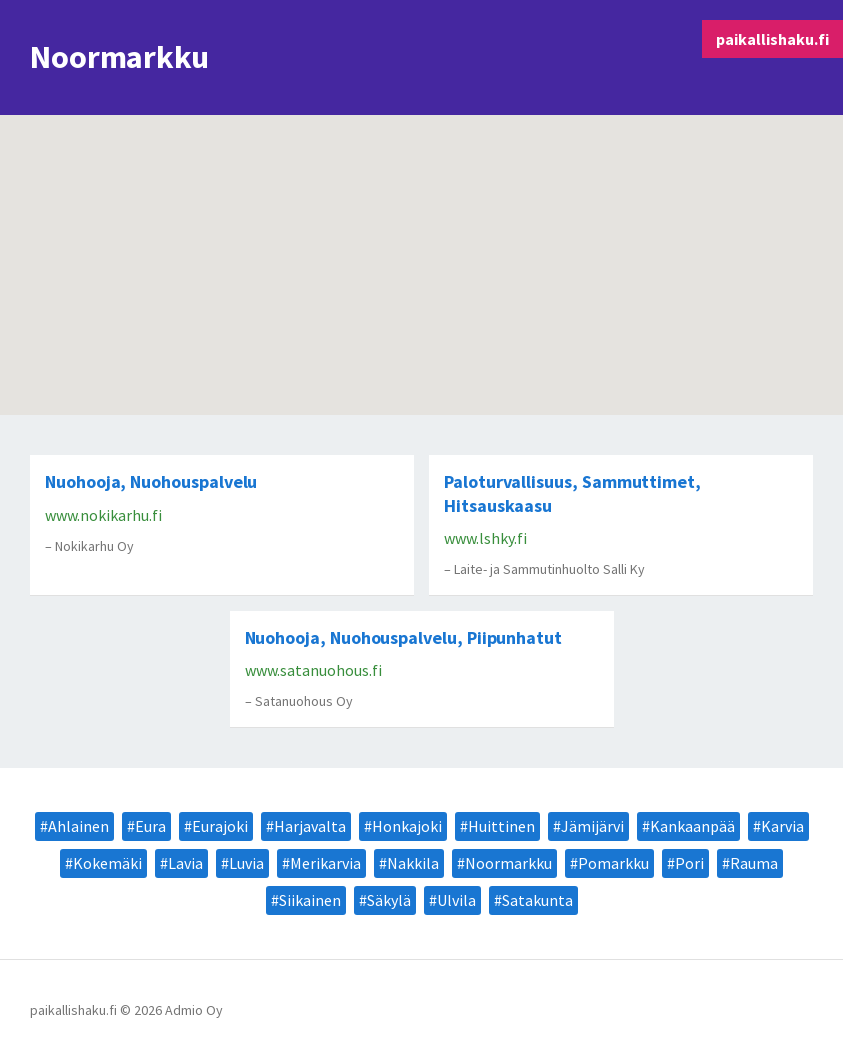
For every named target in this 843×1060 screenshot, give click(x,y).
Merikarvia (325, 863)
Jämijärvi (592, 826)
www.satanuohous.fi (313, 670)
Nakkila (413, 863)
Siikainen (310, 900)
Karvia (782, 826)
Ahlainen (78, 826)
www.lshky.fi (485, 538)
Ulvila (456, 900)
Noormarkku (508, 863)
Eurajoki (220, 826)
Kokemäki (107, 863)
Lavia (185, 863)
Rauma (754, 863)
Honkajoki (407, 826)
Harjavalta (310, 826)
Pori (689, 863)
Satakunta (537, 900)
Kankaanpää (692, 826)
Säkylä (389, 900)
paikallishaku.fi (772, 39)
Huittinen (501, 826)
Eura (150, 826)
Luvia (246, 863)
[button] (696, 320)
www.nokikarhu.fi (103, 515)
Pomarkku (613, 863)
